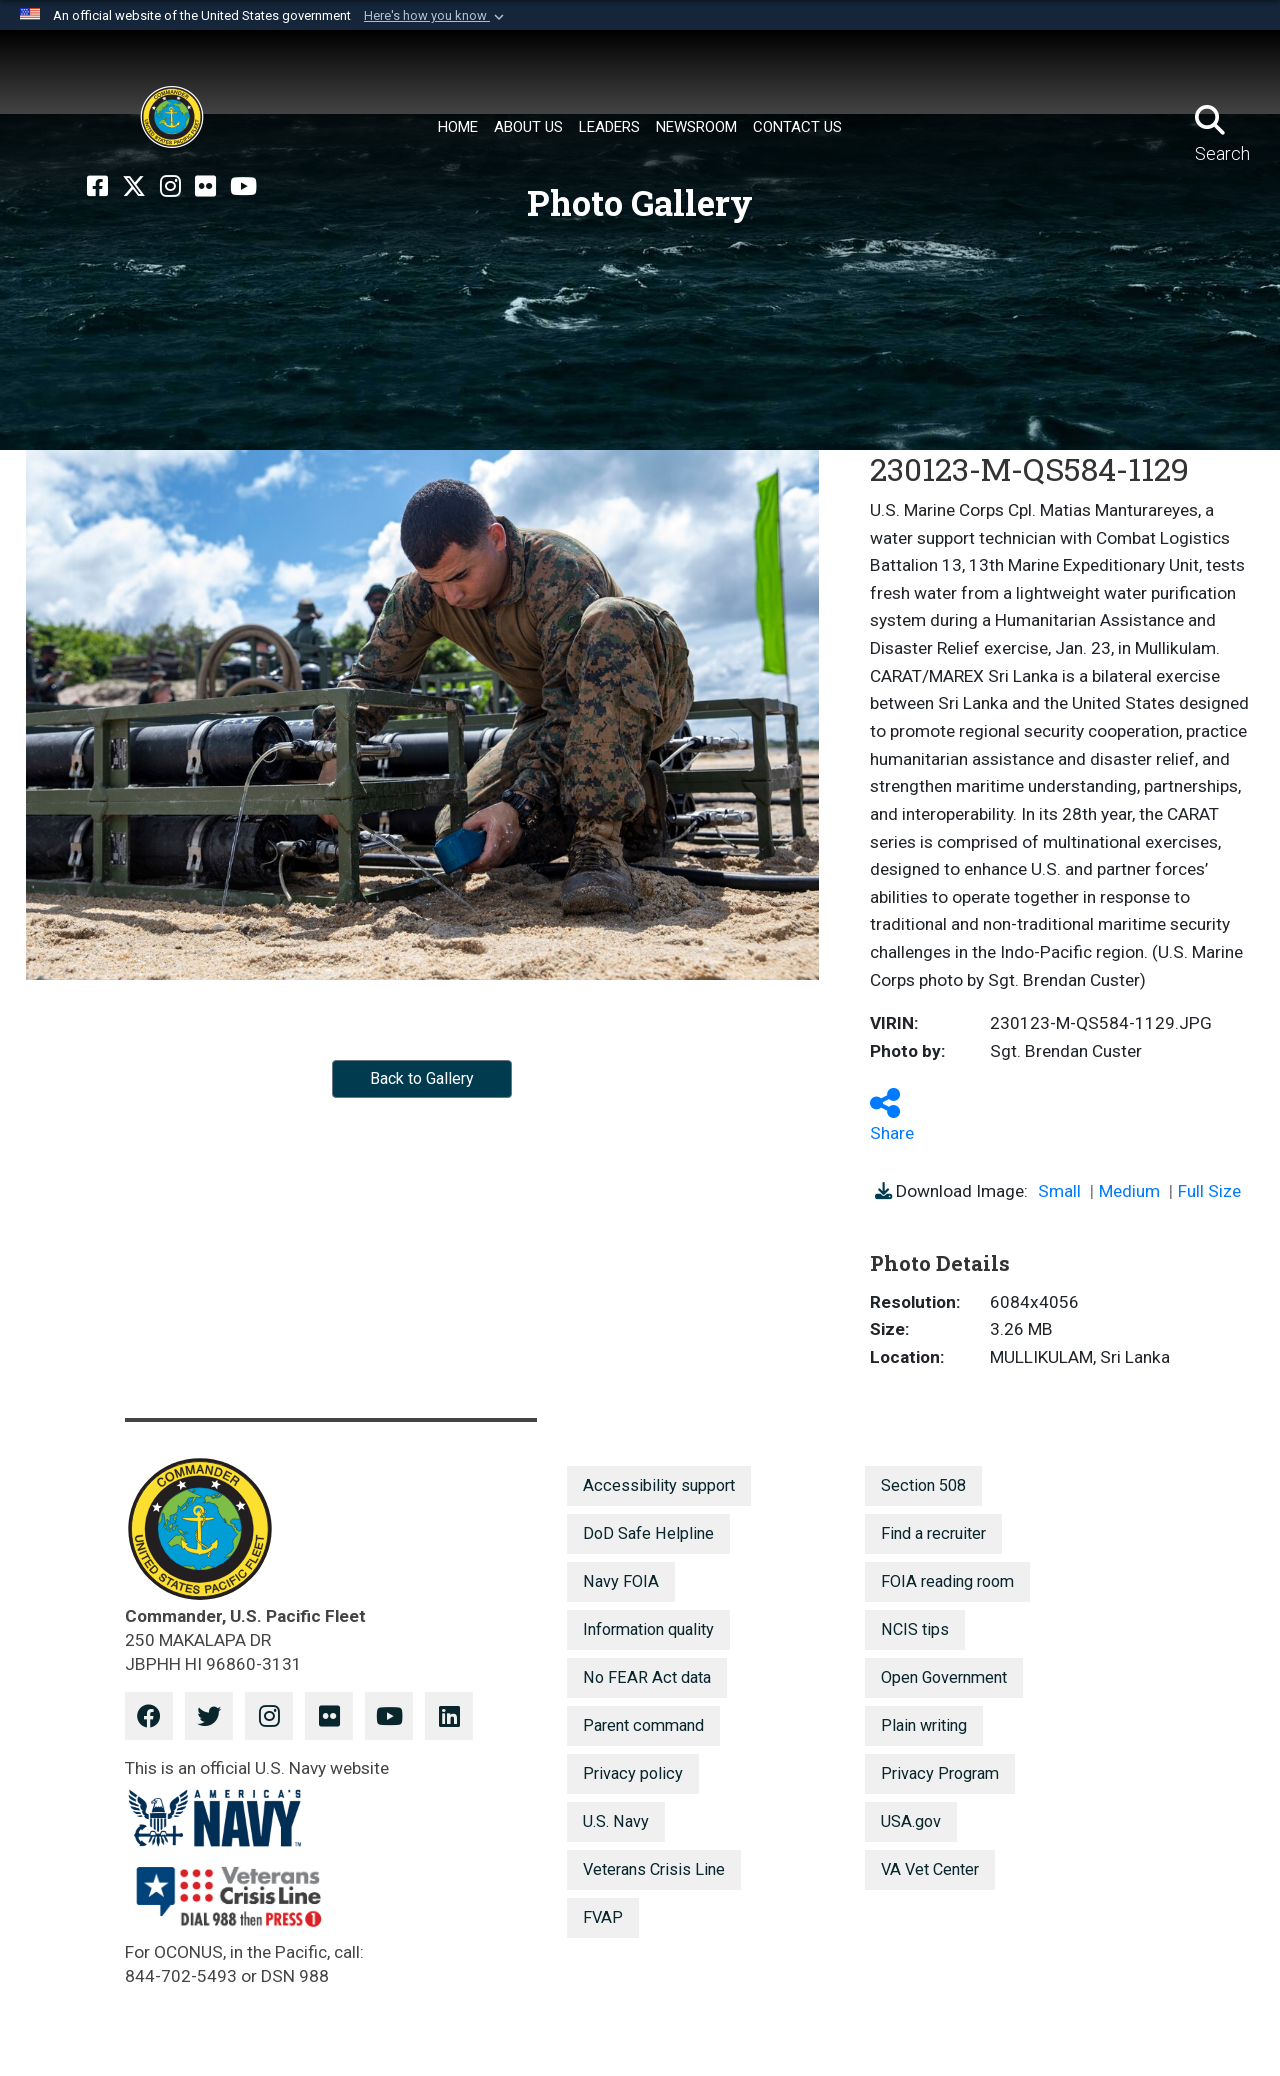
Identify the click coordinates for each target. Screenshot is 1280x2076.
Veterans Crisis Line (654, 1869)
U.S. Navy (616, 1821)
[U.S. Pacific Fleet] (172, 117)
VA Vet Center (930, 1869)
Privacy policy (633, 1773)
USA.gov (911, 1821)
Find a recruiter (933, 1533)
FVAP (603, 1917)
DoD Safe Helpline (648, 1533)
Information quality (648, 1629)
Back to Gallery (422, 1078)
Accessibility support (659, 1485)
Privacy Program (940, 1773)
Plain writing (924, 1725)
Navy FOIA (621, 1581)
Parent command (643, 1725)
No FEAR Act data (647, 1677)
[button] (436, 16)
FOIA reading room (947, 1581)
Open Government (944, 1677)
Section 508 (923, 1485)
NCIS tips (915, 1629)
